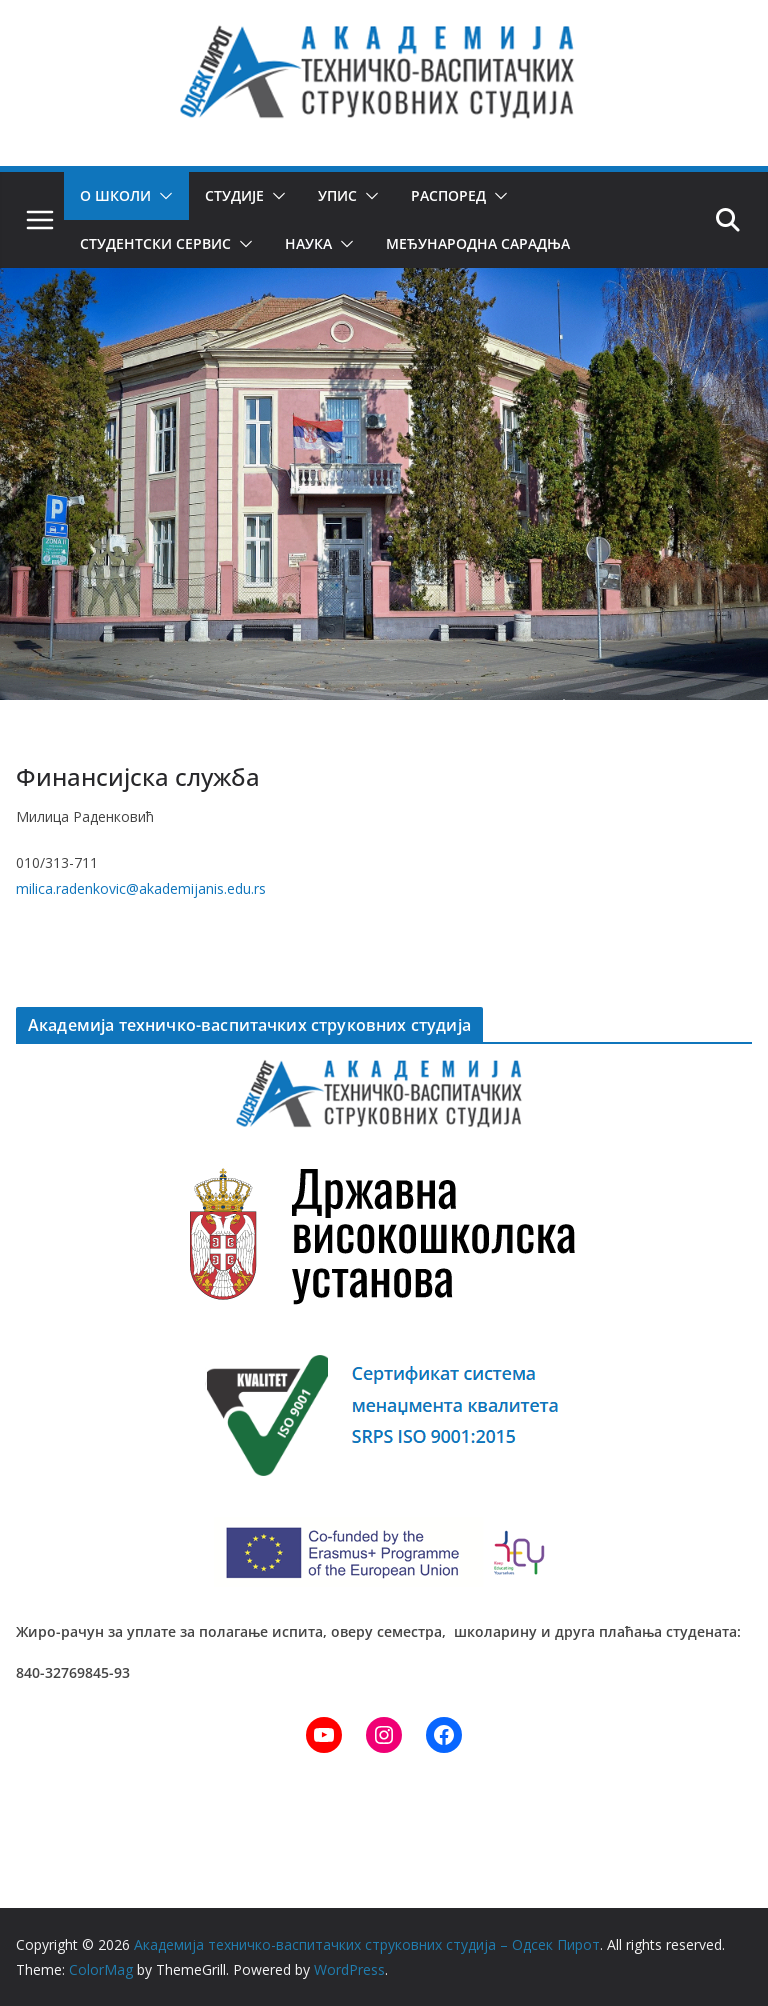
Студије (234, 195)
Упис (337, 195)
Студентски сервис (154, 243)
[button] (162, 196)
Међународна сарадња (475, 243)
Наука (306, 243)
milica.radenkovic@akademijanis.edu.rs (141, 888)
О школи (115, 195)
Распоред (448, 195)
